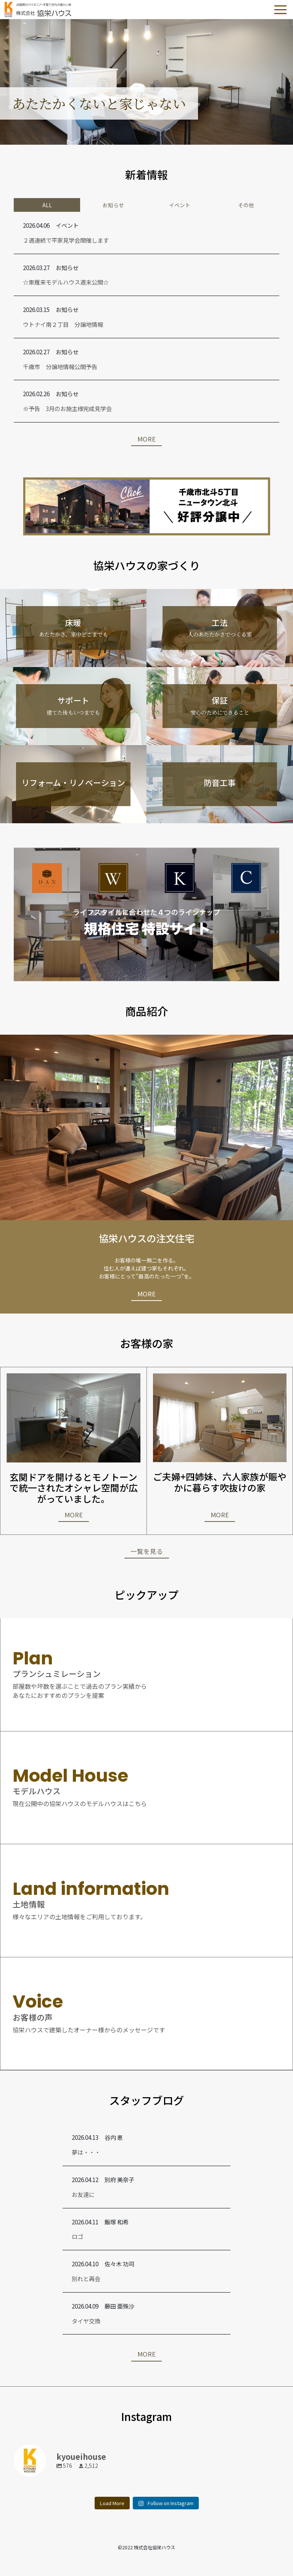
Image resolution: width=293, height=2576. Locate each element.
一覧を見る (146, 1551)
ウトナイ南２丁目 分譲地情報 (63, 324)
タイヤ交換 (86, 2321)
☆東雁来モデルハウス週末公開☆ (66, 282)
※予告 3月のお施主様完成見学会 (67, 408)
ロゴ (77, 2236)
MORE (146, 438)
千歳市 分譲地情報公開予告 (60, 366)
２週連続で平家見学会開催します (66, 240)
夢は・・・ (86, 2152)
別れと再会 (86, 2278)
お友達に (83, 2194)
